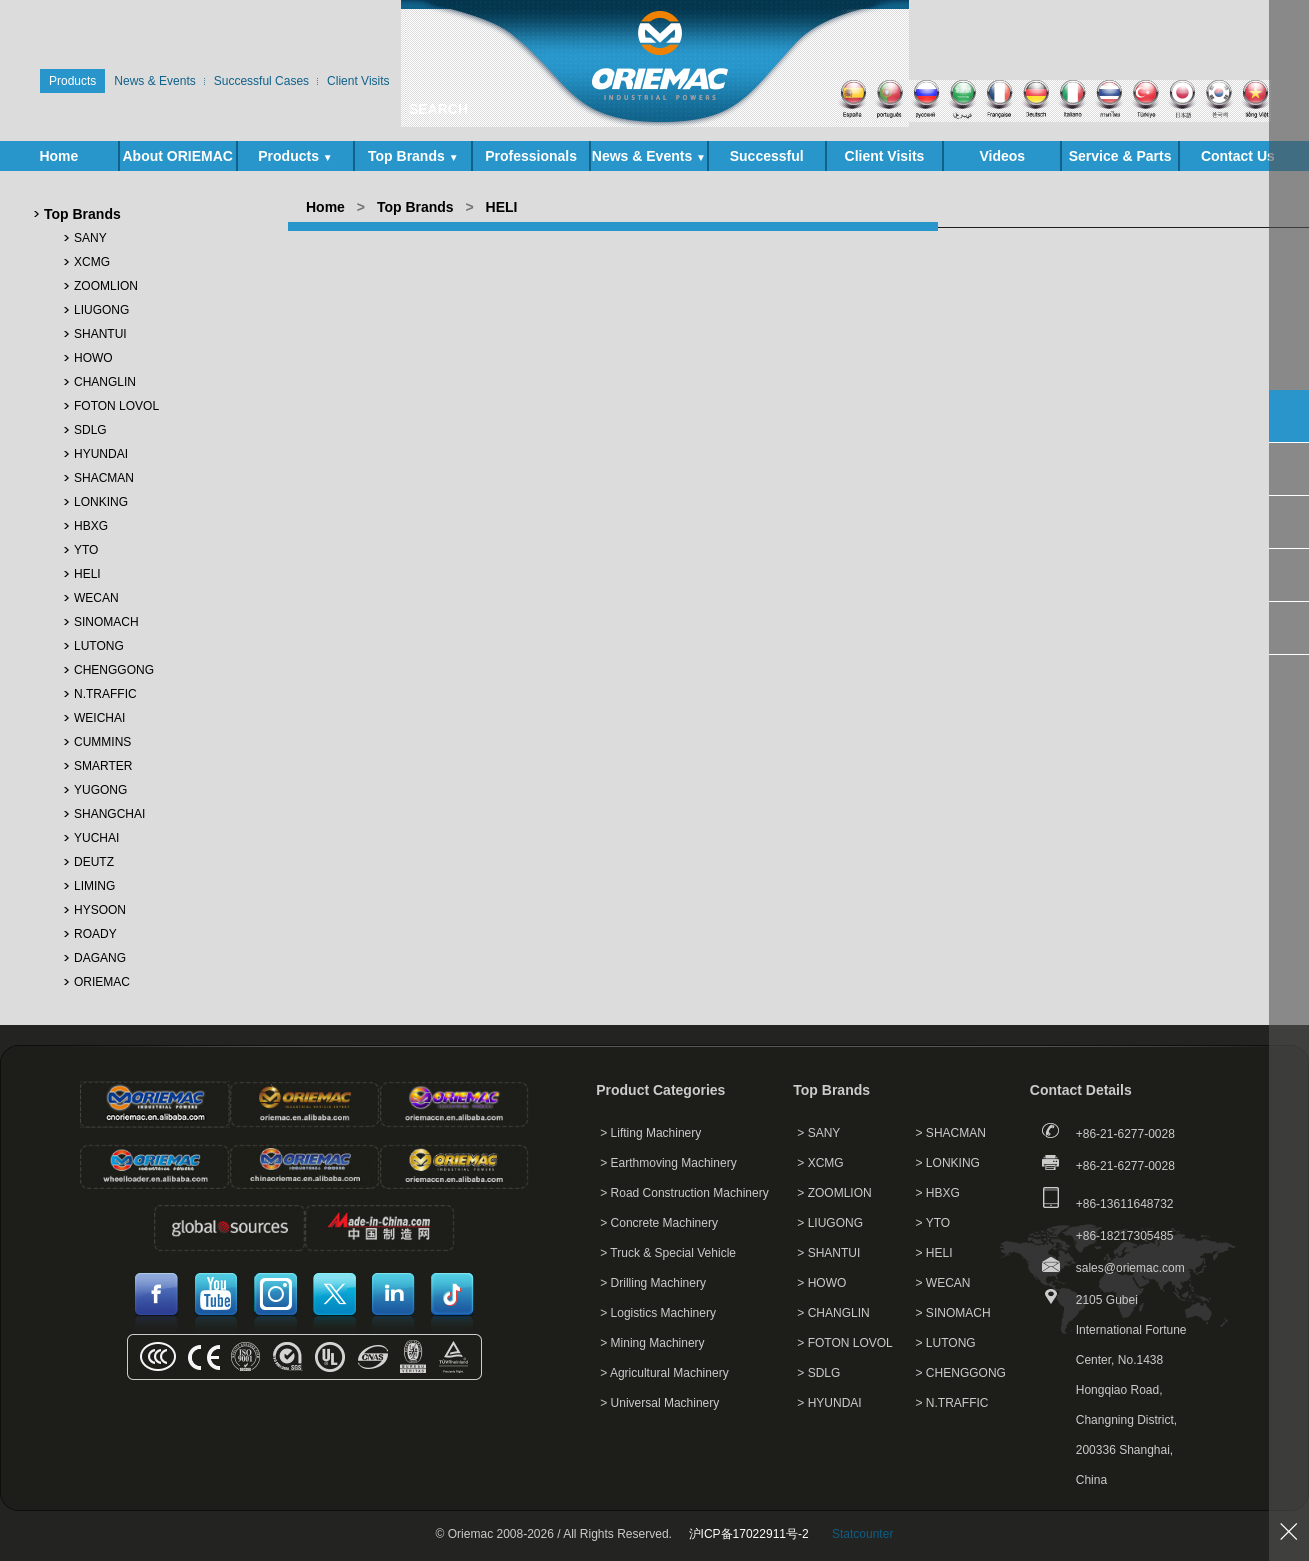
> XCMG (820, 1163)
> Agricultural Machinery (664, 1373)
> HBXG (938, 1193)
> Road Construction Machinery (684, 1193)
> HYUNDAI (829, 1403)
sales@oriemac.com (1130, 1268)
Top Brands (413, 156)
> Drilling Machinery (653, 1283)
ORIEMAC (102, 982)
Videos (1002, 156)
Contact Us (1238, 156)
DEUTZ (94, 862)
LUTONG (99, 646)
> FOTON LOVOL (844, 1343)
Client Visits (885, 156)
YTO (86, 550)
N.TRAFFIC (105, 694)
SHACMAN (104, 478)
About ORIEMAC (177, 159)
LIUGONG (101, 310)
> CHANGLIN (833, 1313)
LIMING (94, 886)
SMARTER (103, 766)
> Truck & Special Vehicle (668, 1253)
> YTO (933, 1223)
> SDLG (818, 1373)
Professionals (531, 156)
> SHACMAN (951, 1133)
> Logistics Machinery (658, 1313)
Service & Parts (1120, 159)
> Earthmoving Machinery (668, 1163)
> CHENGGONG (961, 1373)
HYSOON (100, 910)
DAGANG (100, 958)
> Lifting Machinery (650, 1133)
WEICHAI (99, 718)
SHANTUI (100, 334)
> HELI (934, 1253)
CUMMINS (102, 742)
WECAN (96, 598)
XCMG (92, 262)
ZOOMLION (106, 286)
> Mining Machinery (652, 1343)
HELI (87, 574)
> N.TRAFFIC (952, 1403)
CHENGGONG (114, 670)
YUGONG (100, 790)
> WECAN (943, 1283)
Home (58, 156)
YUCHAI (96, 838)
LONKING (101, 502)
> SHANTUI (828, 1253)
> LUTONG (946, 1343)
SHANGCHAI (109, 814)
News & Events (649, 156)
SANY (90, 238)
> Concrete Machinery (659, 1223)
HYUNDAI (101, 454)
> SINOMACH (953, 1313)
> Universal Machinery (659, 1403)
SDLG (90, 430)
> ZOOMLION (834, 1193)
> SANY (818, 1133)
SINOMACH (106, 622)
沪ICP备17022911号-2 (749, 1534)
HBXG (91, 526)
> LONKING (948, 1163)
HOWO (93, 358)
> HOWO (821, 1283)
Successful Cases (767, 159)
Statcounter (862, 1534)
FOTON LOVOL (116, 406)
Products (295, 156)
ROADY (95, 934)
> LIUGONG (830, 1223)
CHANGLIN (105, 382)
